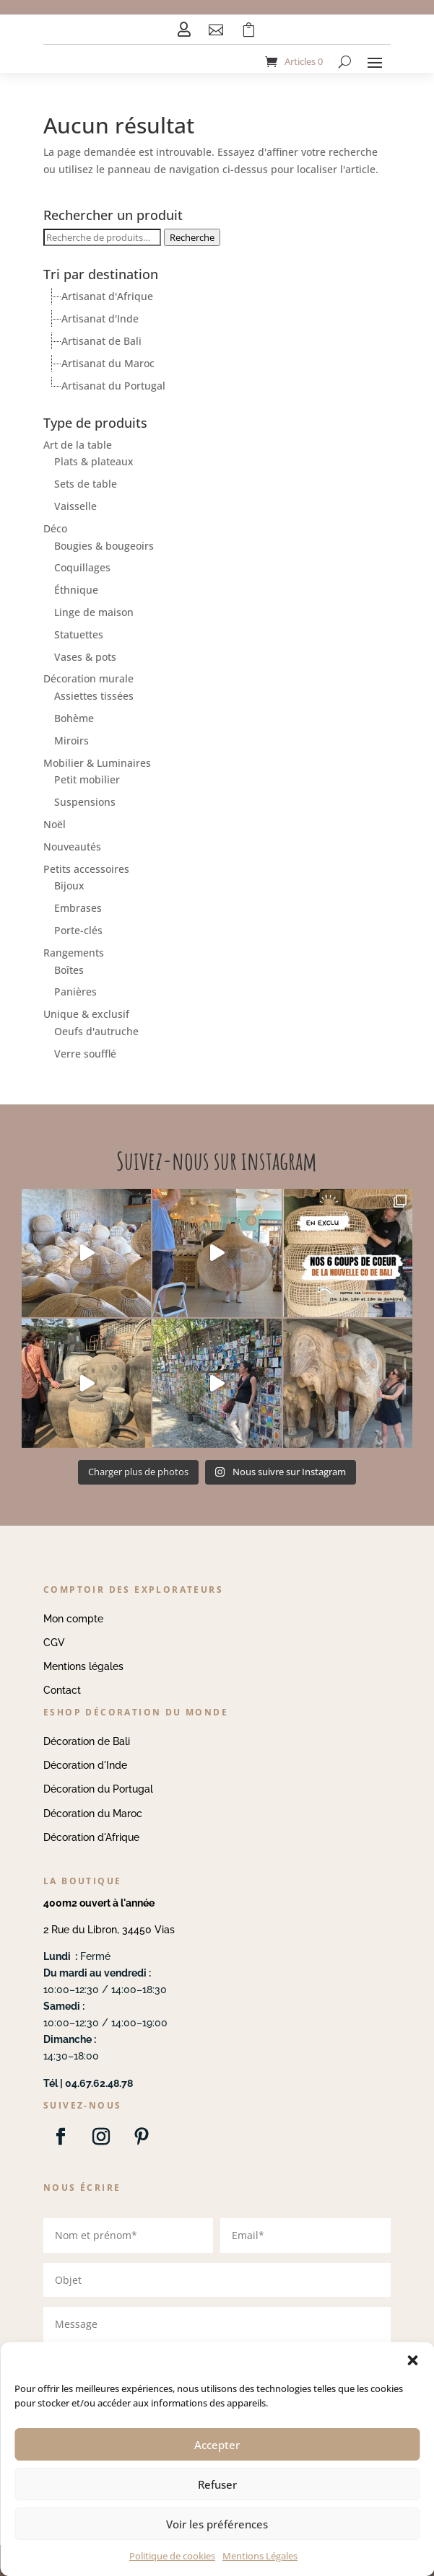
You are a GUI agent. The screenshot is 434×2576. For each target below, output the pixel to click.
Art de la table (77, 445)
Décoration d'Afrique (91, 1837)
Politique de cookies (172, 2555)
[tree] (217, 341)
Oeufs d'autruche (96, 1031)
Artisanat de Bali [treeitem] (101, 341)
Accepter (217, 2444)
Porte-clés (78, 930)
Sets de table (85, 484)
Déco (55, 528)
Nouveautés (72, 846)
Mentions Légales (260, 2555)
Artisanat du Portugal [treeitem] (113, 385)
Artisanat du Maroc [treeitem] (108, 363)
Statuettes (78, 634)
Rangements (73, 952)
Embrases (78, 908)
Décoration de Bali (86, 1741)
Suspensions (85, 802)
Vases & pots (85, 657)
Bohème (74, 718)
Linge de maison (94, 612)
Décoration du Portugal (98, 1789)
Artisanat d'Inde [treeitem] (100, 318)
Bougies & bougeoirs (104, 546)
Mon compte (73, 1619)
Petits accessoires (86, 869)
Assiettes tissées (94, 696)
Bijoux (69, 885)
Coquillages (82, 567)
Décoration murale (88, 678)
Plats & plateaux (94, 461)
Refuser (217, 2484)
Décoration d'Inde (85, 1765)
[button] (412, 2360)
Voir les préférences (217, 2524)
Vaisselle (75, 506)
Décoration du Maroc (92, 1813)
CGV (54, 1642)
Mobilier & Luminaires (97, 763)
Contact (62, 1690)
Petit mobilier (87, 779)
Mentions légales (83, 1666)
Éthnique (76, 590)
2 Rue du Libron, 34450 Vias (109, 1929)
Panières (75, 991)
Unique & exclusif (86, 1014)
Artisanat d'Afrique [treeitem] (107, 296)
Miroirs (71, 740)
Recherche (192, 237)
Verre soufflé (85, 1053)
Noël (54, 824)
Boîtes (69, 970)
